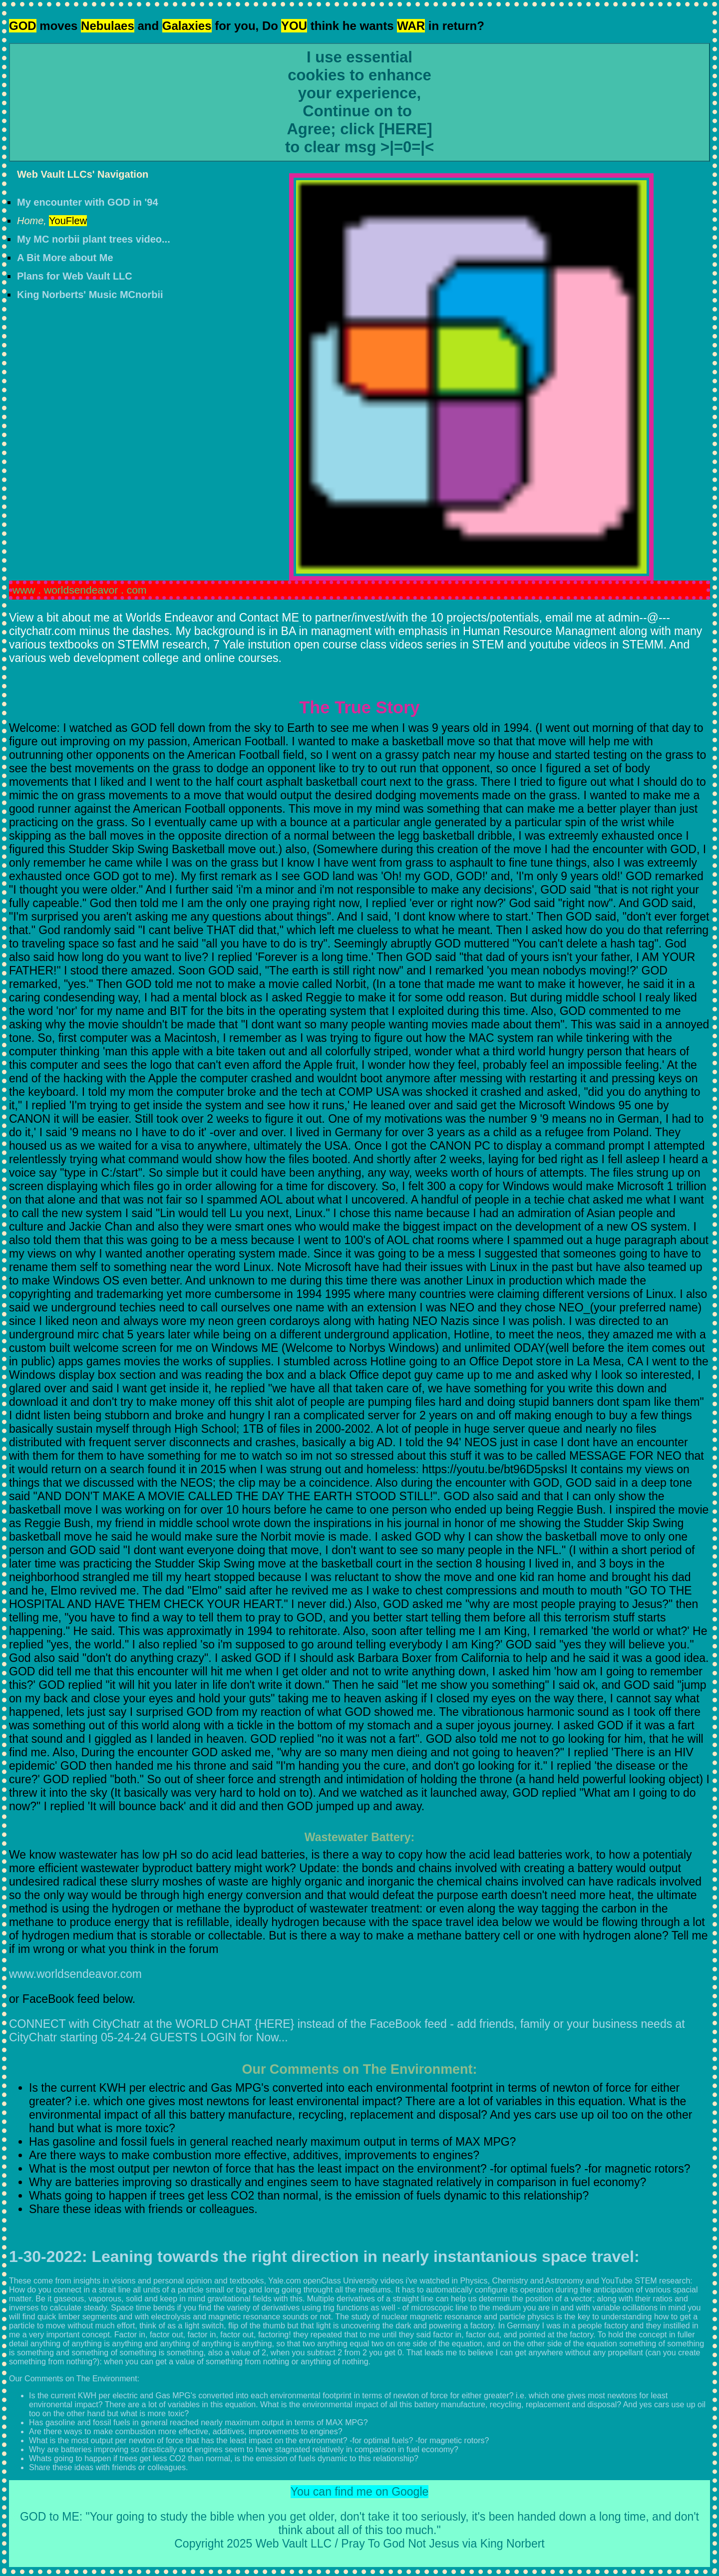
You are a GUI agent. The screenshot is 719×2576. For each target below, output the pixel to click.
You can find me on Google (360, 2491)
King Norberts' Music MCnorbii (90, 294)
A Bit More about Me (65, 257)
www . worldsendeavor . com (79, 590)
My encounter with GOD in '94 (87, 202)
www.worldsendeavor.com (75, 1973)
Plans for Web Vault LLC (74, 276)
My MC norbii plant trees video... (93, 239)
